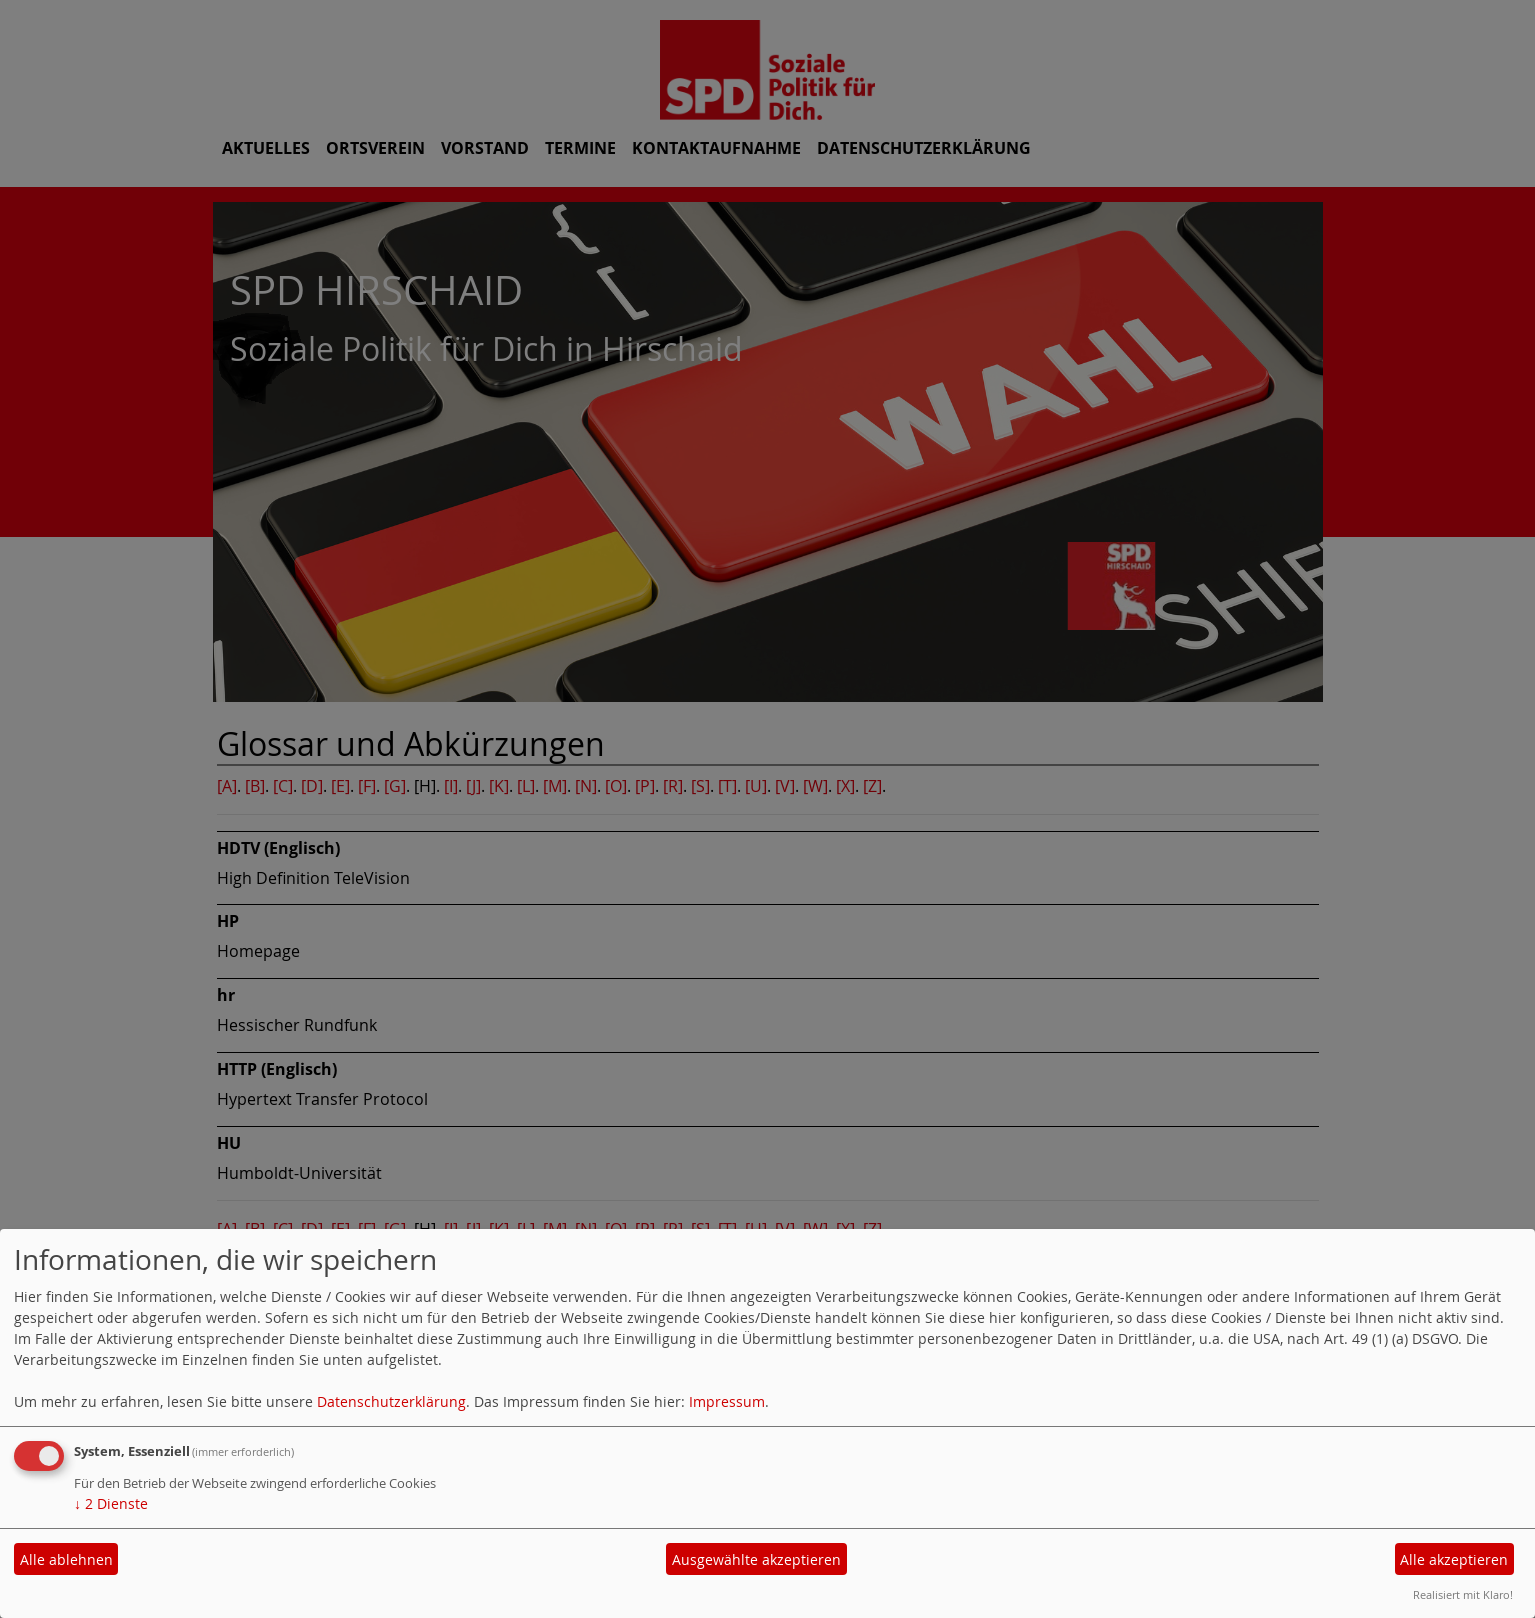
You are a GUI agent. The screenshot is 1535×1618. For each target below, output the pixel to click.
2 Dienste (111, 1503)
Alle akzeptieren (1454, 1559)
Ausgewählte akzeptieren (756, 1559)
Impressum (727, 1401)
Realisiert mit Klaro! (1463, 1594)
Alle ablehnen (66, 1559)
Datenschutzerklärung (391, 1401)
